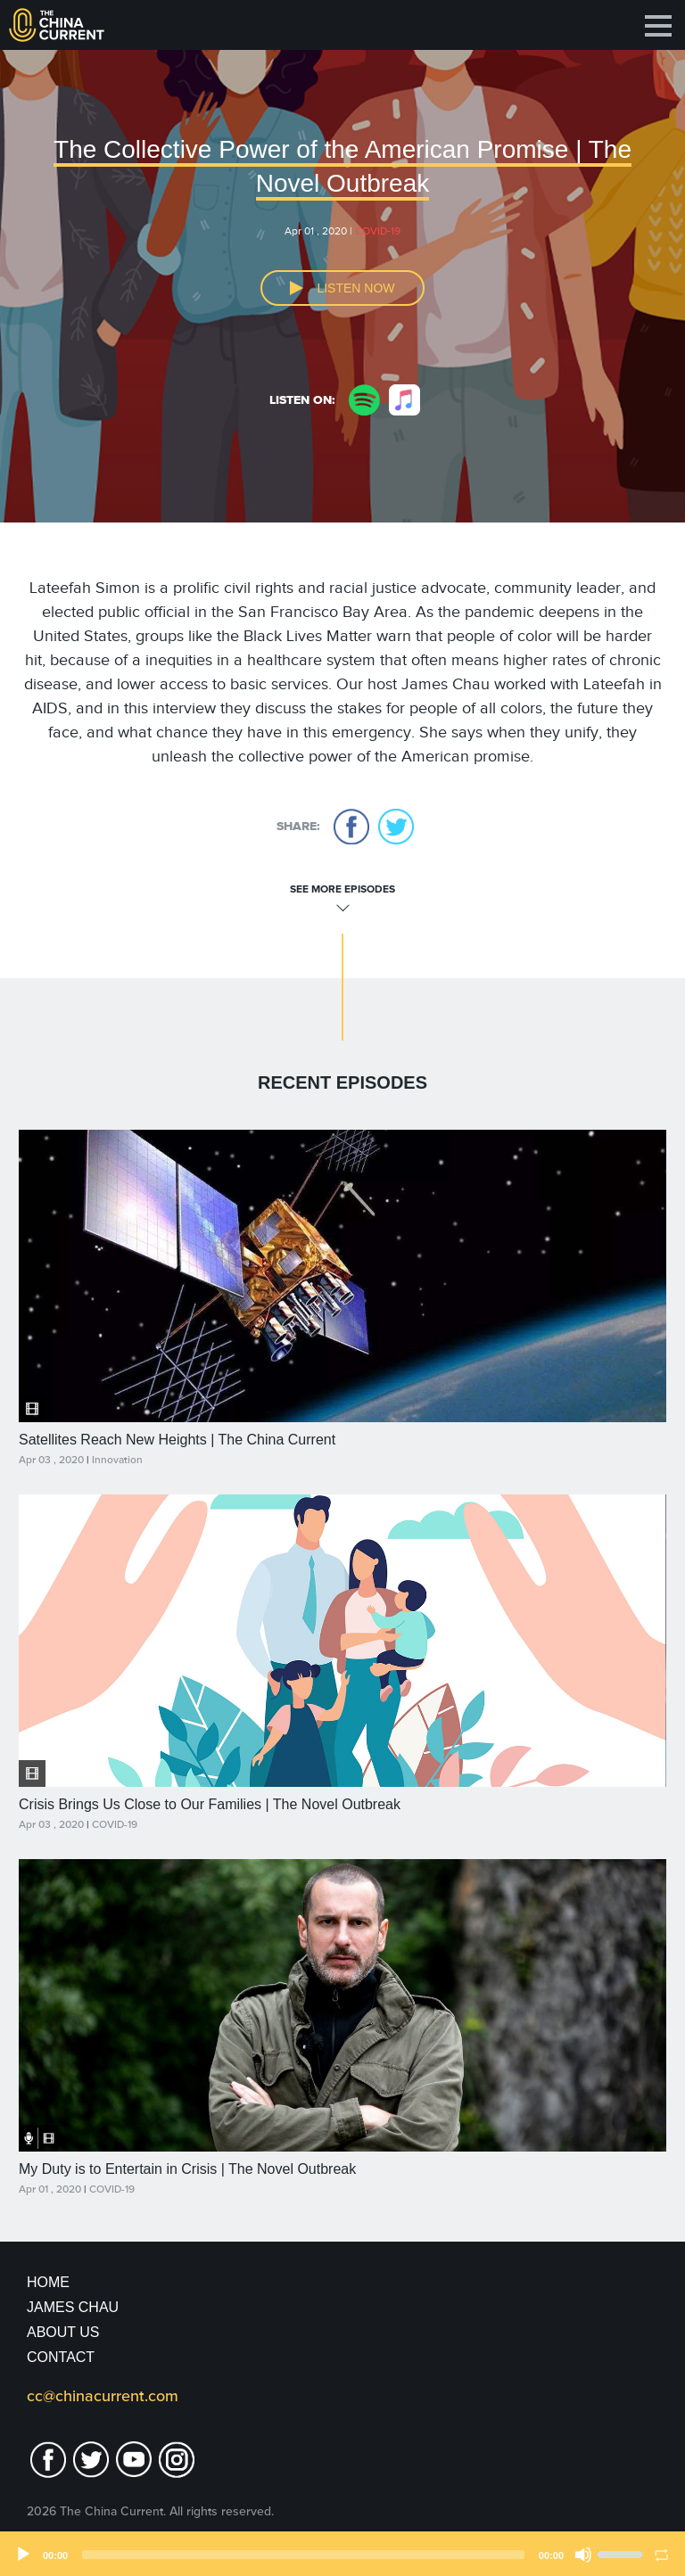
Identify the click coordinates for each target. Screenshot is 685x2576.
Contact (61, 2357)
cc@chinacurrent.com (102, 2396)
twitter (396, 826)
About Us (63, 2332)
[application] (342, 2553)
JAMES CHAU (73, 2307)
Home (48, 2282)
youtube (134, 2459)
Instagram (176, 2459)
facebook (351, 826)
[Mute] (583, 2555)
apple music (404, 400)
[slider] (303, 2554)
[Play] (23, 2555)
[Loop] (662, 2555)
